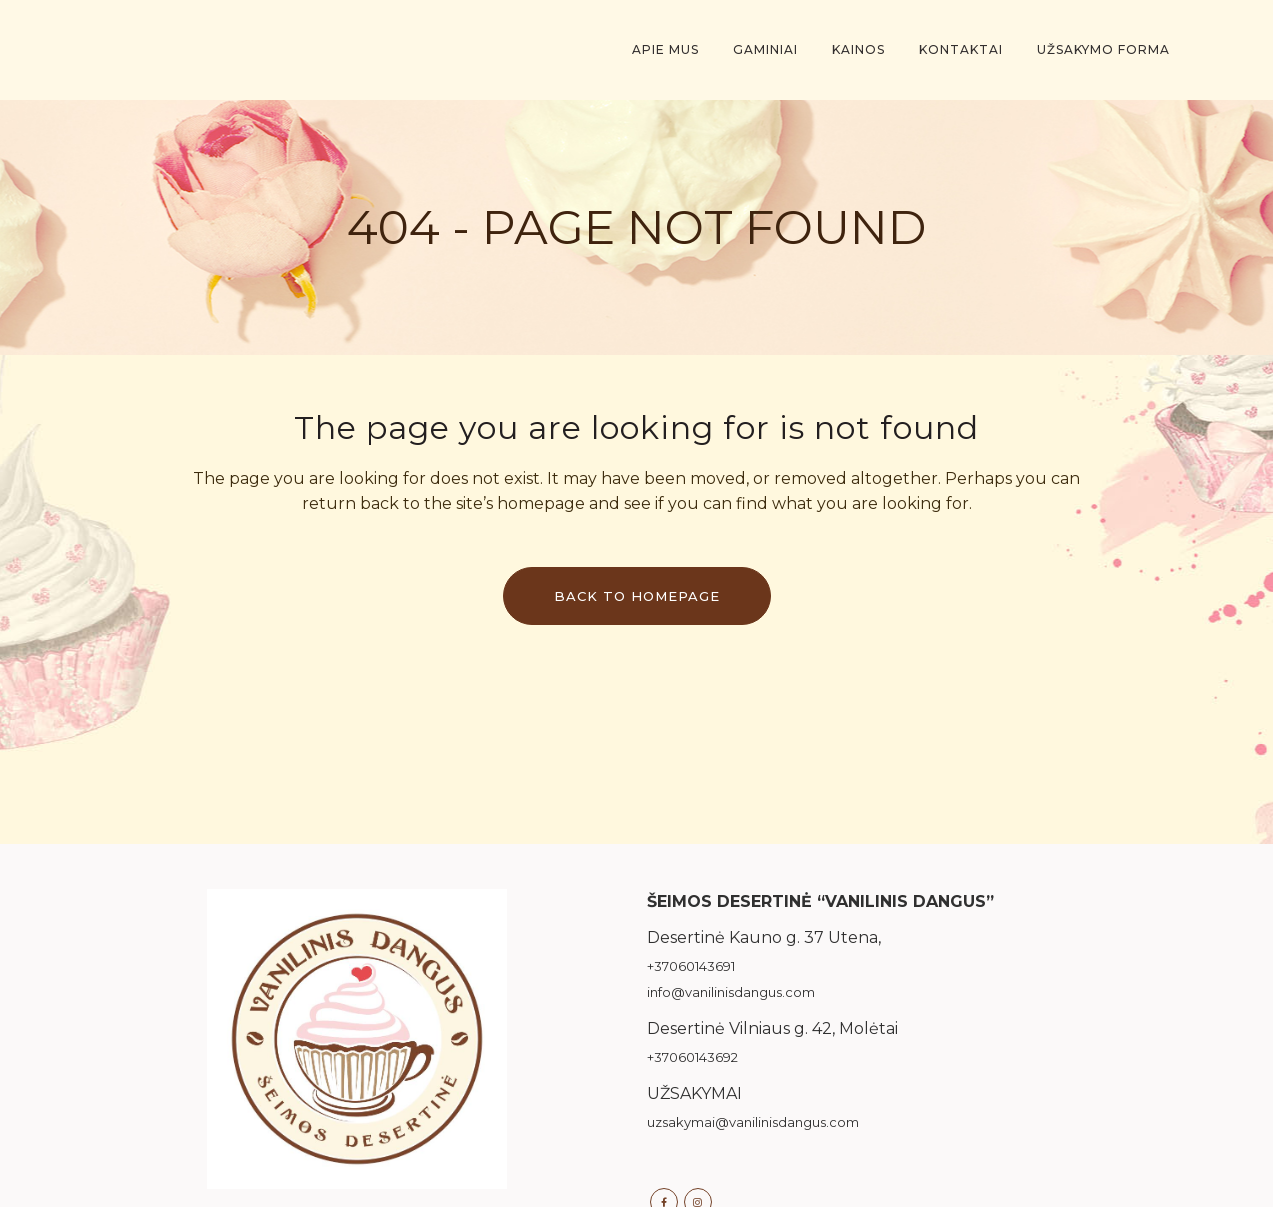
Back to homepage (637, 596)
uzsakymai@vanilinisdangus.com (753, 1122)
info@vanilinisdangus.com (731, 992)
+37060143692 (692, 1057)
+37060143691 (691, 966)
